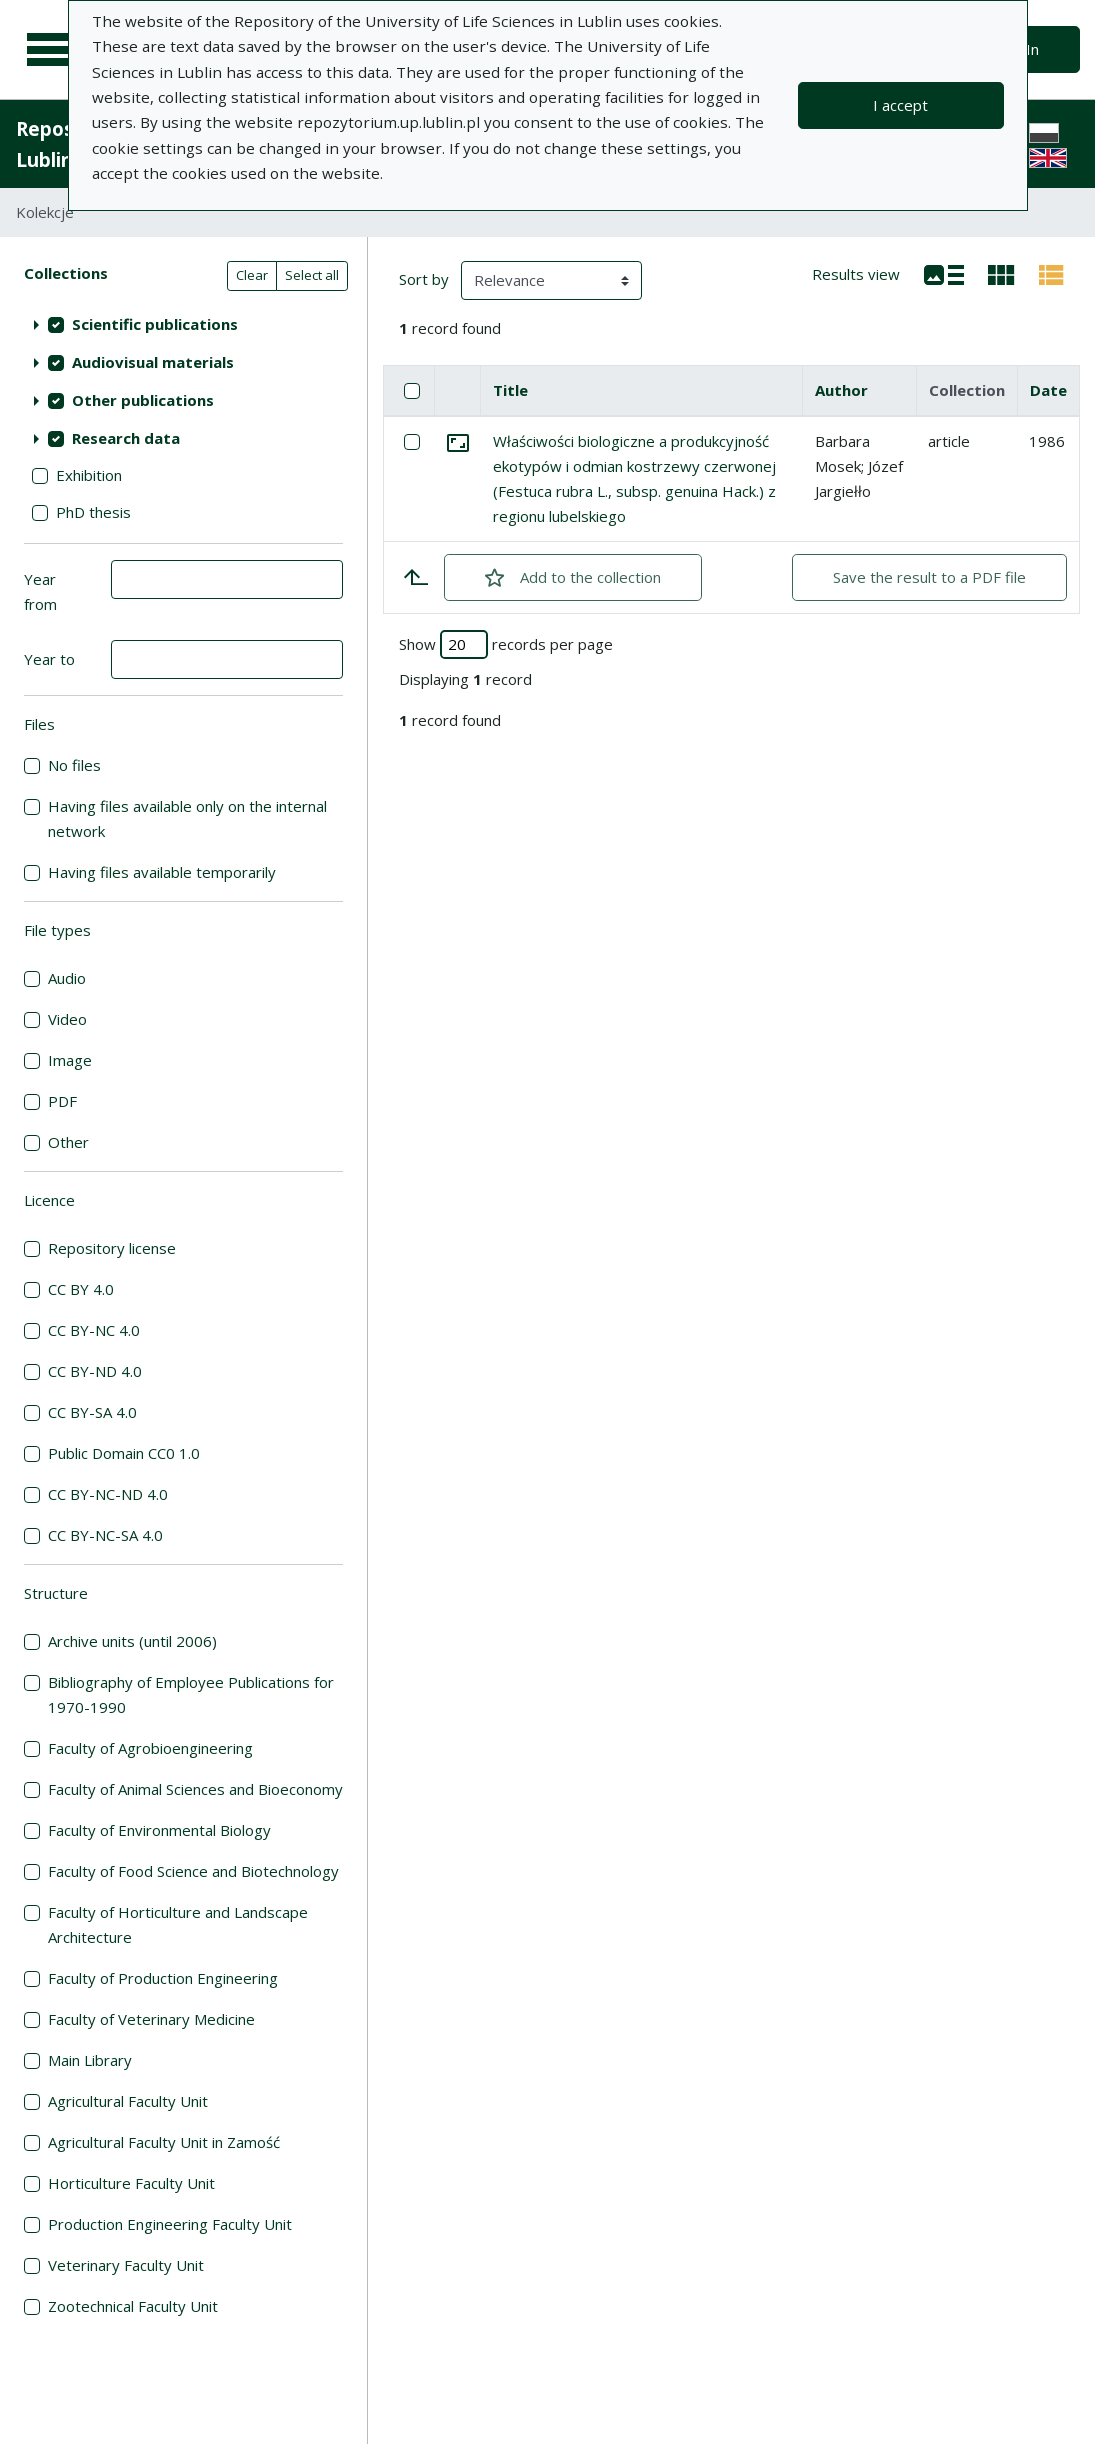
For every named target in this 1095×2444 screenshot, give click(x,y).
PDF (62, 1101)
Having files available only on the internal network (187, 818)
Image (70, 1060)
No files (74, 765)
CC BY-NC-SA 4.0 (105, 1535)
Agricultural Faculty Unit (128, 2101)
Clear (252, 275)
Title (510, 390)
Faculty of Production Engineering (163, 1978)
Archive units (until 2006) (132, 1641)
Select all (312, 275)
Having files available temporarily (162, 872)
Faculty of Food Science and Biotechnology (193, 1871)
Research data (126, 438)
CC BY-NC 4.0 (94, 1330)
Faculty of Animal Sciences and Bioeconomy (195, 1789)
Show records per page (506, 644)
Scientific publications (155, 324)
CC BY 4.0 (81, 1289)
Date (1048, 390)
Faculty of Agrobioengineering (150, 1748)
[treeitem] (183, 324)
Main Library (90, 2060)
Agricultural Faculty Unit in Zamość (164, 2142)
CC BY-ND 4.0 (95, 1371)
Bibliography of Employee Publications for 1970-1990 (191, 1694)
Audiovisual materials (153, 362)
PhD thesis (93, 512)
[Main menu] (52, 50)
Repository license (112, 1248)
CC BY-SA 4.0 (92, 1412)
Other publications (143, 400)
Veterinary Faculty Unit (126, 2265)
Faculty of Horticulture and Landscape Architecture (178, 1924)
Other (68, 1142)
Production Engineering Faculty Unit (170, 2224)
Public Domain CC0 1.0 (124, 1453)
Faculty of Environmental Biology (159, 1830)
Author (841, 390)
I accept (900, 105)
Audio (67, 978)
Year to (49, 659)
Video (67, 1019)
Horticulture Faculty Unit (131, 2183)
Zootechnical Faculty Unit (133, 2306)
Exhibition (89, 475)
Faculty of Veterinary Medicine (151, 2019)
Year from (40, 591)
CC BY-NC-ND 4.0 (108, 1494)
